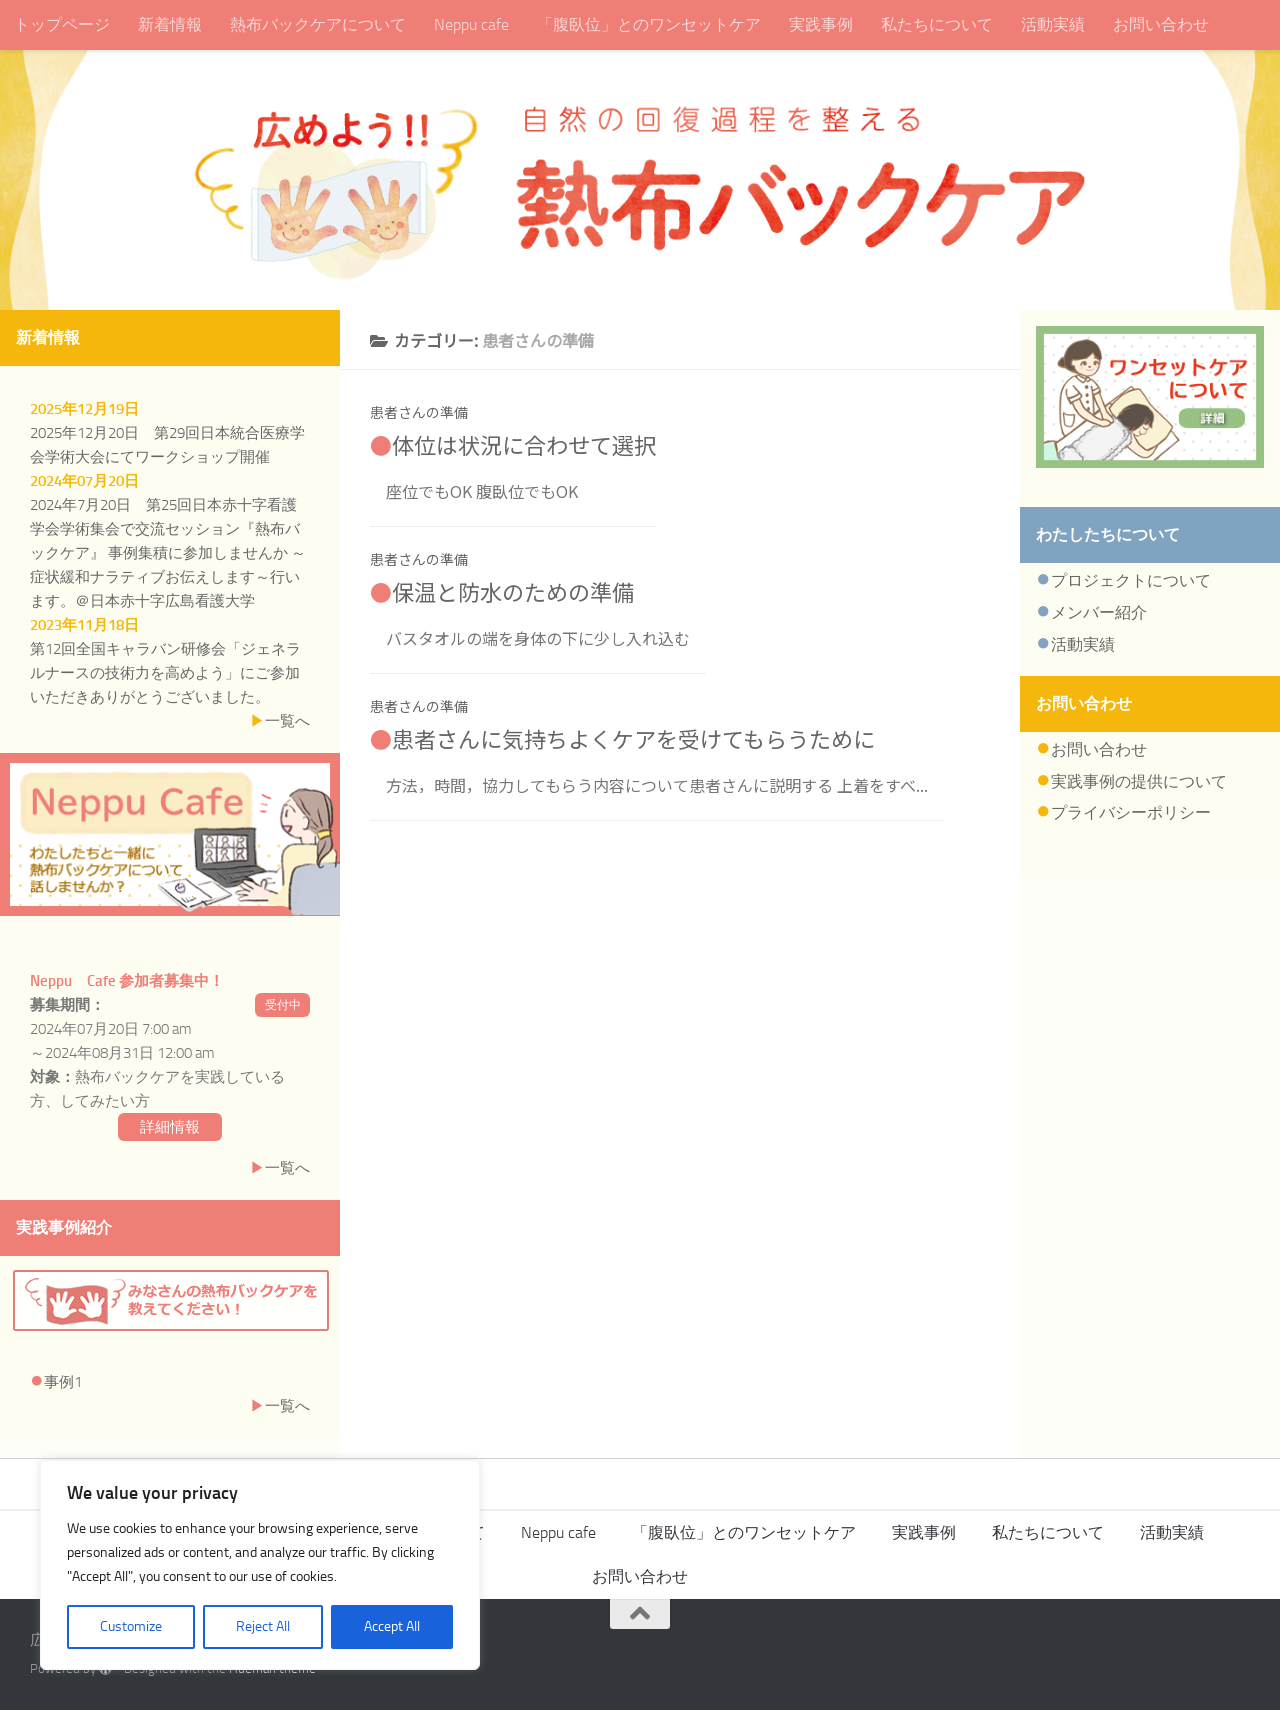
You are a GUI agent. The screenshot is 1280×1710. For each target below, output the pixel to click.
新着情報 (170, 24)
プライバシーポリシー (1131, 812)
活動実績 (1053, 24)
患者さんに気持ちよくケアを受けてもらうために (633, 738)
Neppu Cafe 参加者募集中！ (127, 981)
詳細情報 (170, 1127)
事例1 (63, 1382)
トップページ (62, 24)
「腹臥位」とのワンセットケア (649, 24)
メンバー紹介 (1099, 612)
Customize (131, 1626)
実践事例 (821, 24)
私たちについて (937, 24)
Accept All (392, 1626)
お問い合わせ (1161, 24)
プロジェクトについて (1131, 580)
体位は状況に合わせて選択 (524, 444)
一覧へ (287, 721)
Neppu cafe (471, 24)
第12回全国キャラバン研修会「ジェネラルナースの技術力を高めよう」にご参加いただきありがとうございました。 (165, 673)
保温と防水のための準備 (513, 591)
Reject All (263, 1626)
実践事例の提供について (1139, 781)
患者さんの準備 (419, 412)
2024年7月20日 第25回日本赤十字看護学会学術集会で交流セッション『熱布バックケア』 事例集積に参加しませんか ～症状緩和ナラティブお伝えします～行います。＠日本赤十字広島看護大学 (168, 553)
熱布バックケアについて (318, 24)
